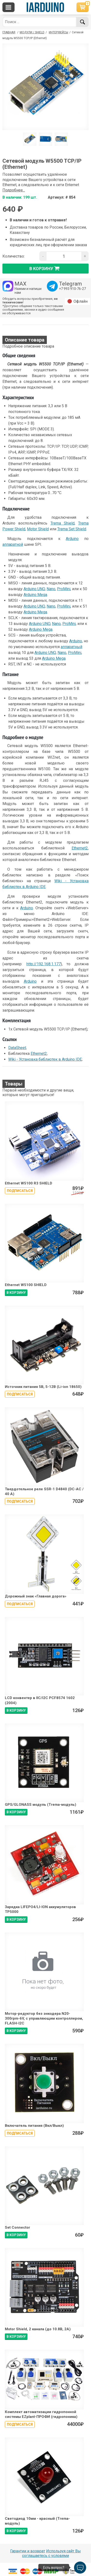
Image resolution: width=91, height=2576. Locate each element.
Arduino (72, 538)
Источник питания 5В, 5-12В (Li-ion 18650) (43, 1387)
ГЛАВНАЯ (8, 32)
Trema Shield (62, 523)
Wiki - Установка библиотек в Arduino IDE (45, 1059)
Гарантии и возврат (27, 2551)
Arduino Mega (35, 594)
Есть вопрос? (53, 2567)
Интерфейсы (58, 32)
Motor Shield (38, 529)
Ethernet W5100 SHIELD (26, 1285)
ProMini (63, 589)
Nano (51, 589)
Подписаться (20, 1191)
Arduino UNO (34, 589)
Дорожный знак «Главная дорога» (35, 1596)
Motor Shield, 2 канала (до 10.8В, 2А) (38, 2329)
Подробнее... (13, 190)
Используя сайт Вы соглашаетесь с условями (51, 2553)
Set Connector (17, 2227)
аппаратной (12, 544)
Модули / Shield (32, 32)
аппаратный (71, 646)
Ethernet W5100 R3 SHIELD (28, 1183)
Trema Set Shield (71, 529)
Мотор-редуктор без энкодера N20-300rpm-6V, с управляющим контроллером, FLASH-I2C (44, 2018)
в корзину (45, 268)
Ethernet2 (80, 848)
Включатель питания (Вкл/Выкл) (34, 2125)
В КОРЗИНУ (16, 1293)
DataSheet (17, 1047)
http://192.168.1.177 (43, 964)
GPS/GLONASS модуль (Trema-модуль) (40, 1804)
